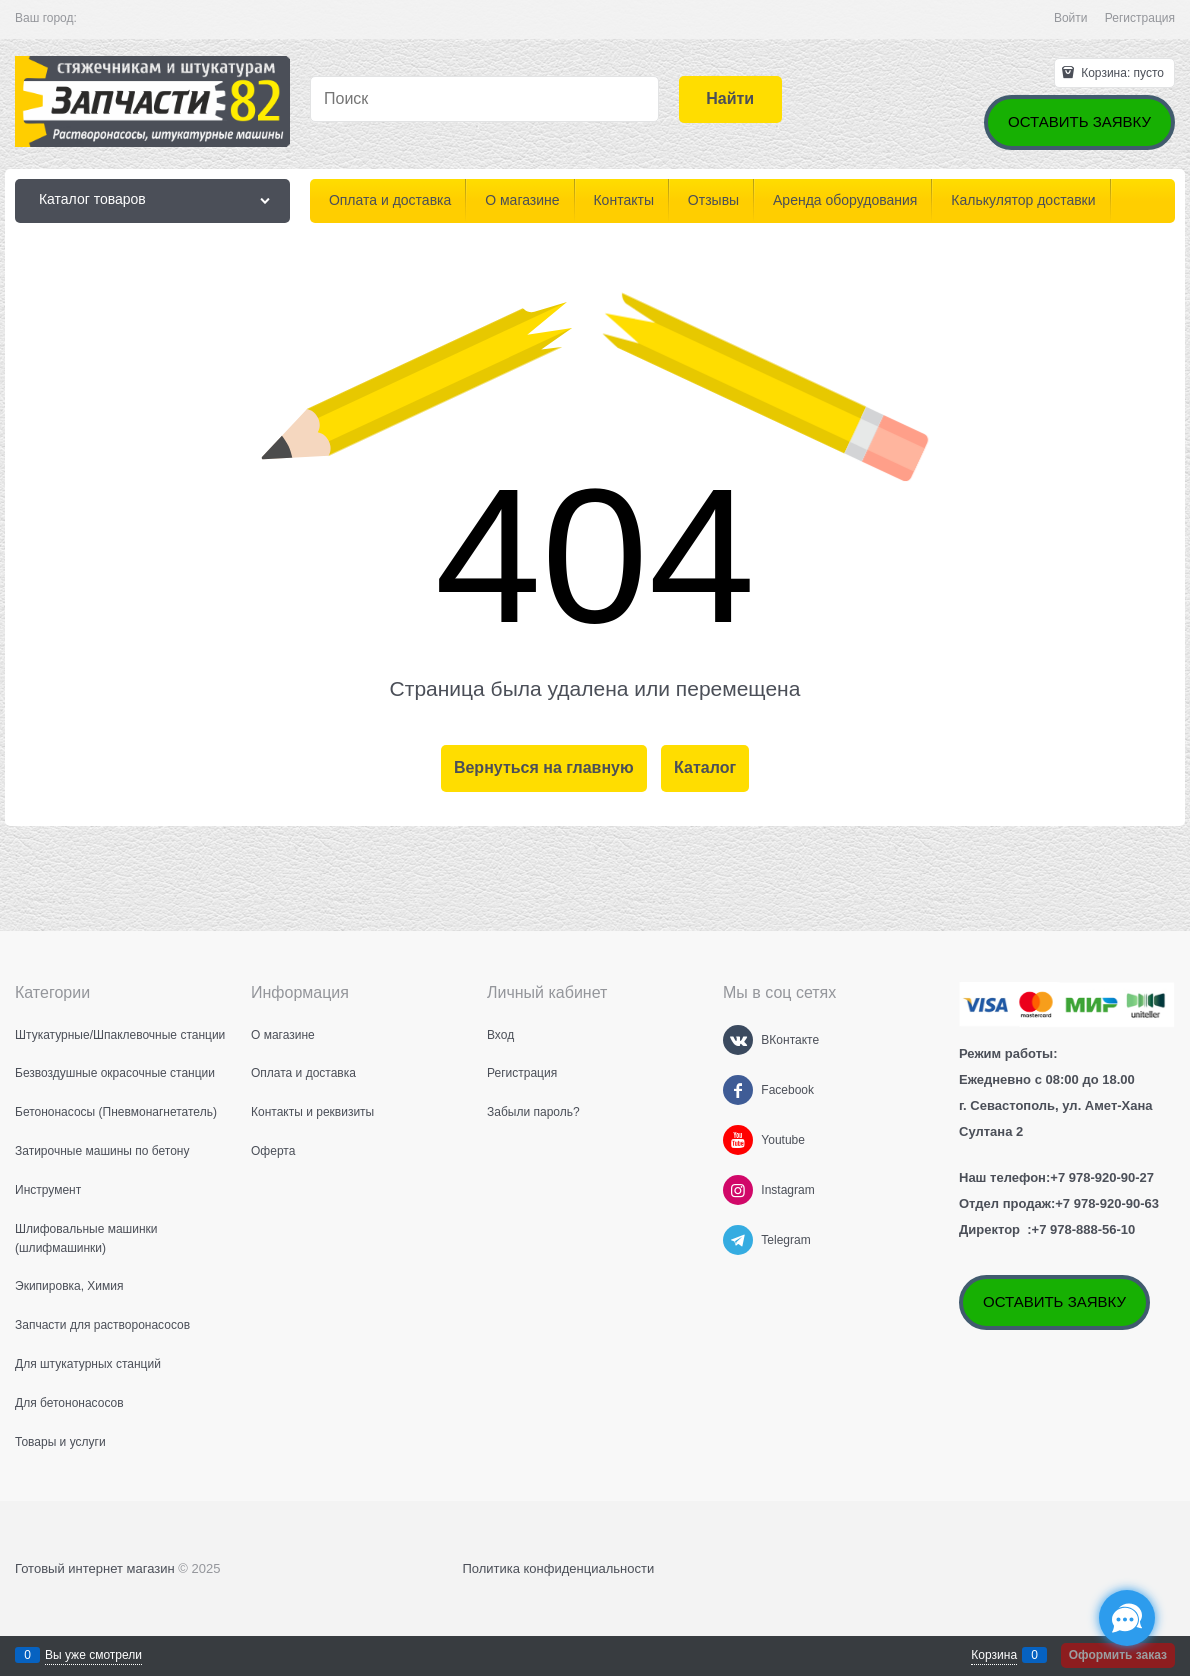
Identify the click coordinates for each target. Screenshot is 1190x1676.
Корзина (994, 1655)
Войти (1071, 18)
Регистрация (1140, 18)
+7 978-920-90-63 (1107, 1203)
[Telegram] (738, 1240)
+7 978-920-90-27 (1102, 1177)
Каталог (705, 767)
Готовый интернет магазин (95, 1568)
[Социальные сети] (1127, 1618)
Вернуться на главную (544, 767)
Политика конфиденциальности (558, 1568)
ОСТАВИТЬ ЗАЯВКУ (1079, 121)
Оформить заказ (1118, 1655)
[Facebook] (738, 1090)
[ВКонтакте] (738, 1040)
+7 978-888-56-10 (1084, 1229)
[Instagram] (738, 1190)
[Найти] (730, 99)
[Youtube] (738, 1140)
